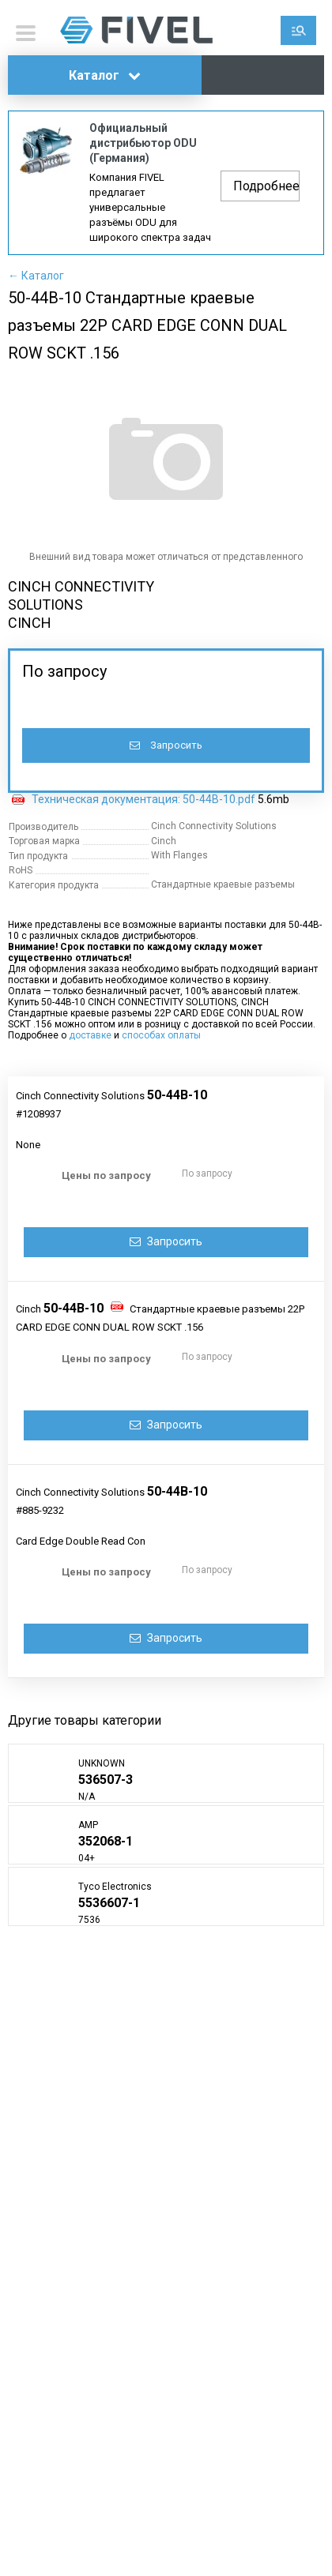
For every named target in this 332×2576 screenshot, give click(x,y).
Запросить (166, 745)
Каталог (105, 75)
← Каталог (36, 275)
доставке (90, 1035)
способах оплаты (161, 1035)
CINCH (29, 622)
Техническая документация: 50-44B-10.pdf (143, 799)
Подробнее (266, 185)
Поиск (298, 30)
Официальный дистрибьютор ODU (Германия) (143, 143)
